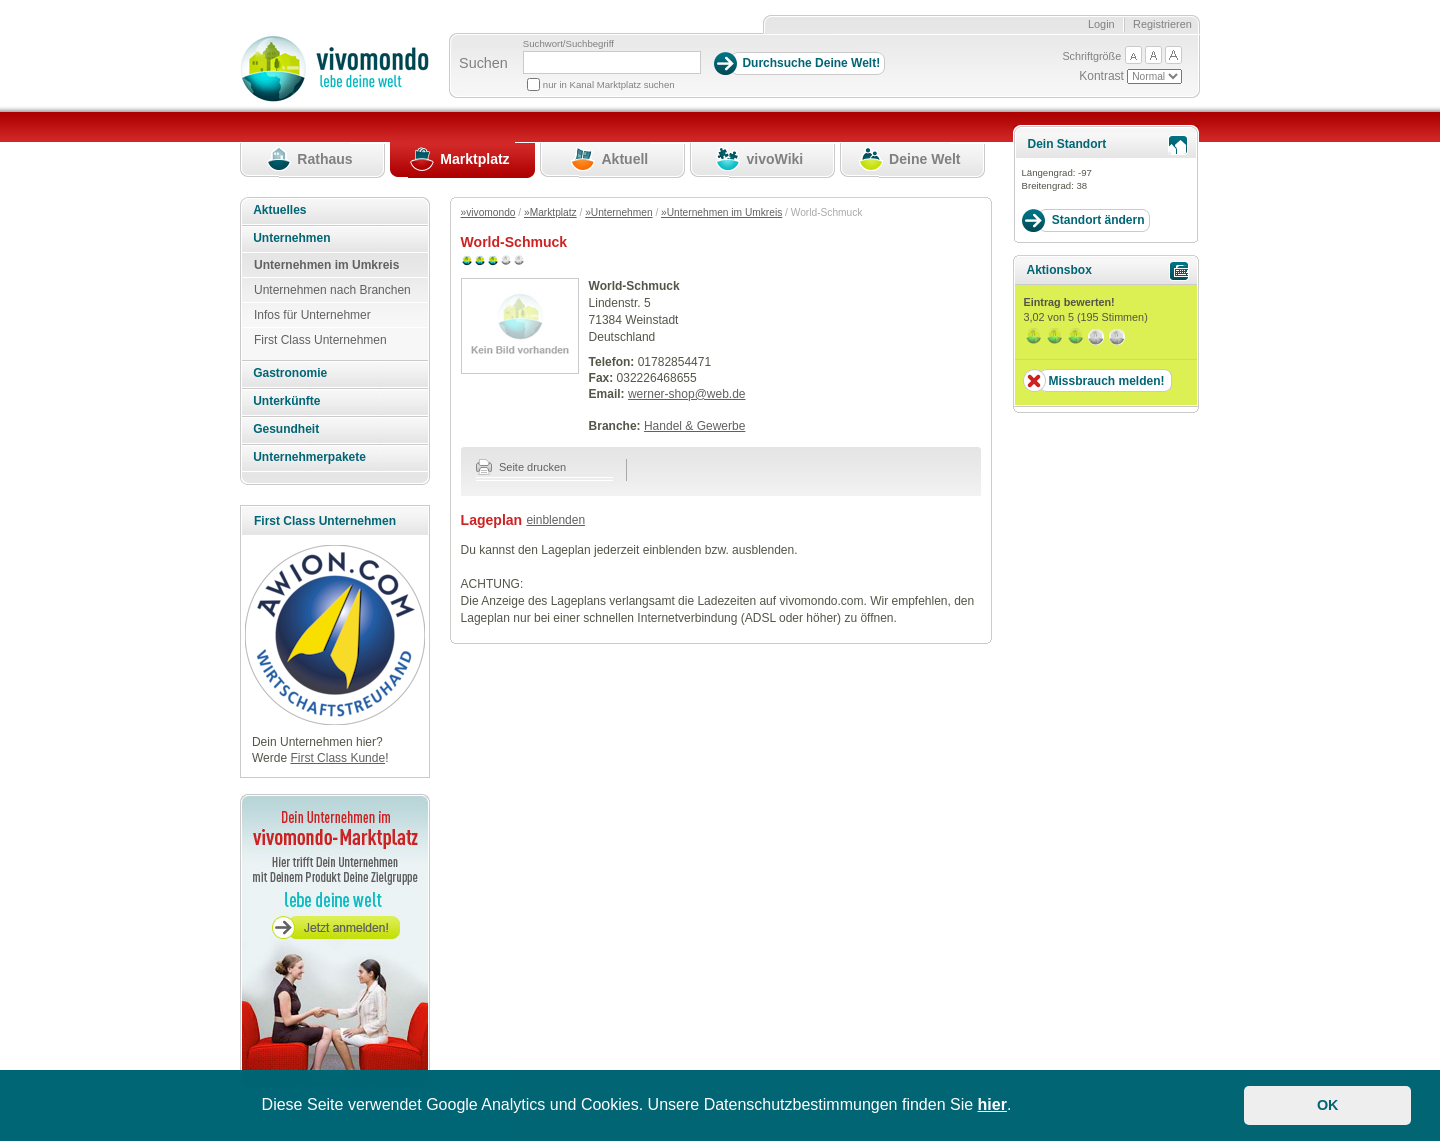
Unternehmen (291, 238)
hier (992, 1104)
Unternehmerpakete (309, 457)
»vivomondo (488, 212)
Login (1101, 24)
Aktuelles (279, 210)
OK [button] (1328, 1105)
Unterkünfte (286, 401)
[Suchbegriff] (612, 62)
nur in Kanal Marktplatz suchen (609, 84)
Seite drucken (521, 467)
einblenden (555, 520)
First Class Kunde (337, 758)
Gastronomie (290, 373)
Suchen (483, 63)
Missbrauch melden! (1106, 381)
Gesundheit (286, 429)
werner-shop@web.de (687, 394)
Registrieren (1162, 24)
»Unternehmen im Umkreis (721, 212)
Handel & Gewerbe (694, 426)
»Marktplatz (550, 212)
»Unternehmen (618, 212)
